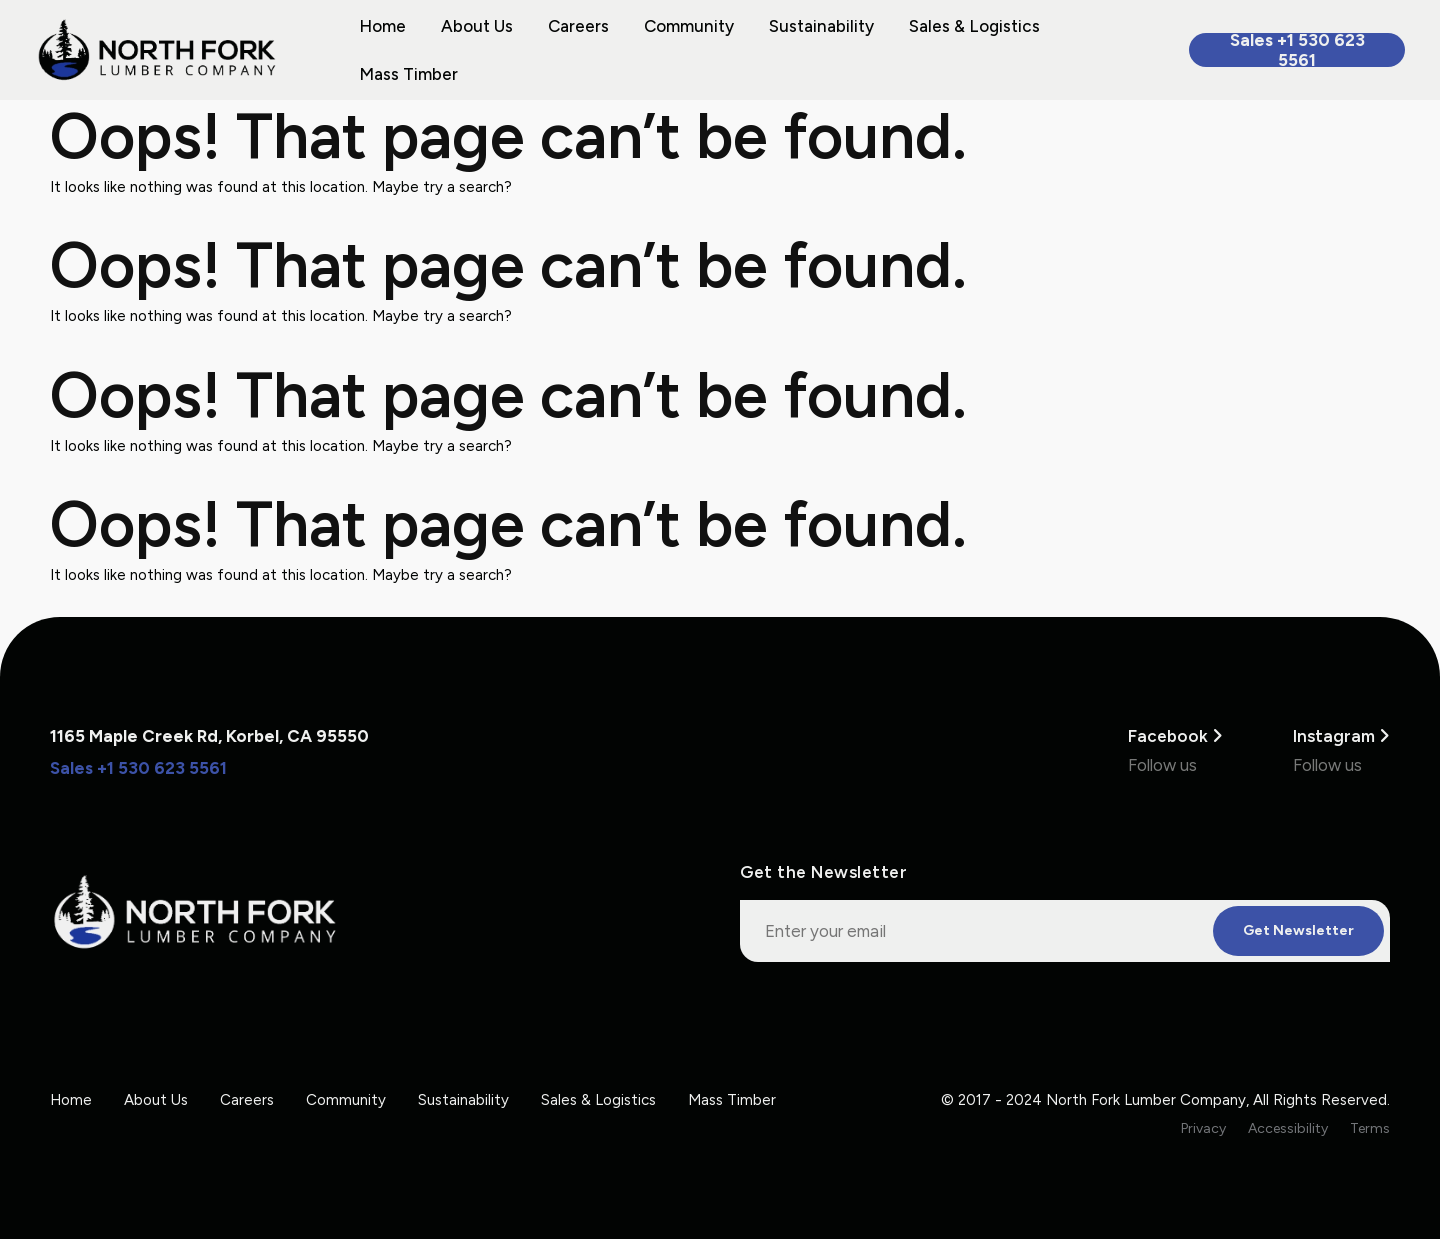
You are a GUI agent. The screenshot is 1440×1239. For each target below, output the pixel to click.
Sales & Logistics (974, 26)
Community (689, 26)
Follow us (1162, 765)
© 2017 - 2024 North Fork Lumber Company (1093, 1100)
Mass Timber (408, 74)
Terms (1370, 1128)
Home (382, 26)
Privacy (1203, 1128)
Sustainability (821, 26)
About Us (477, 26)
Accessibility (1288, 1128)
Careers (578, 26)
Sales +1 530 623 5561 (1297, 50)
